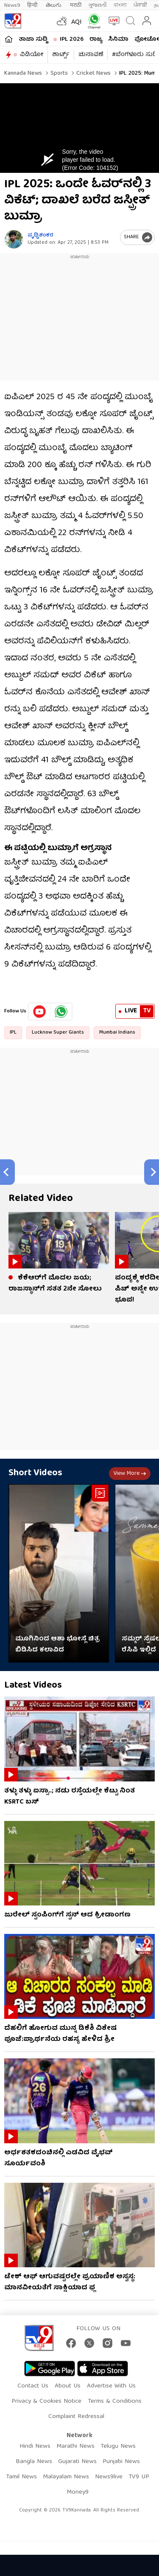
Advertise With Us (111, 2386)
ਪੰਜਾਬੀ (140, 5)
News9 (12, 5)
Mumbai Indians (117, 1032)
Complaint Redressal (76, 2416)
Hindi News (35, 2446)
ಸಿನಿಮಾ (118, 39)
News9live (109, 2477)
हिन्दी (33, 5)
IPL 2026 (72, 39)
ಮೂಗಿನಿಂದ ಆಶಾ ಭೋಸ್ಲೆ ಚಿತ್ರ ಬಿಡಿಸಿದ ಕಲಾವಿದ (57, 1645)
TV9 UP (138, 2477)
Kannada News (23, 73)
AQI (76, 22)
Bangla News (34, 2461)
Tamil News (21, 2477)
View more (129, 1473)
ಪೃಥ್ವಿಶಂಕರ (40, 235)
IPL (13, 1032)
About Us (68, 2386)
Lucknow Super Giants (58, 1032)
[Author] (13, 239)
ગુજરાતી (97, 5)
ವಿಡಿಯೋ (31, 55)
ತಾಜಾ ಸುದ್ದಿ (33, 39)
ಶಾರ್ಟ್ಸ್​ (61, 55)
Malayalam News (66, 2477)
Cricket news (93, 73)
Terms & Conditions (115, 2401)
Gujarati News (77, 2461)
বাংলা (120, 5)
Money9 (78, 2492)
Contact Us (32, 2386)
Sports (58, 73)
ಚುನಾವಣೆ (90, 55)
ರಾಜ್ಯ (95, 39)
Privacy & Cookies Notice (46, 2401)
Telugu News (118, 2446)
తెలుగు (54, 5)
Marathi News (75, 2446)
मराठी (75, 5)
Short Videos (35, 1473)
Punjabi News (121, 2461)
